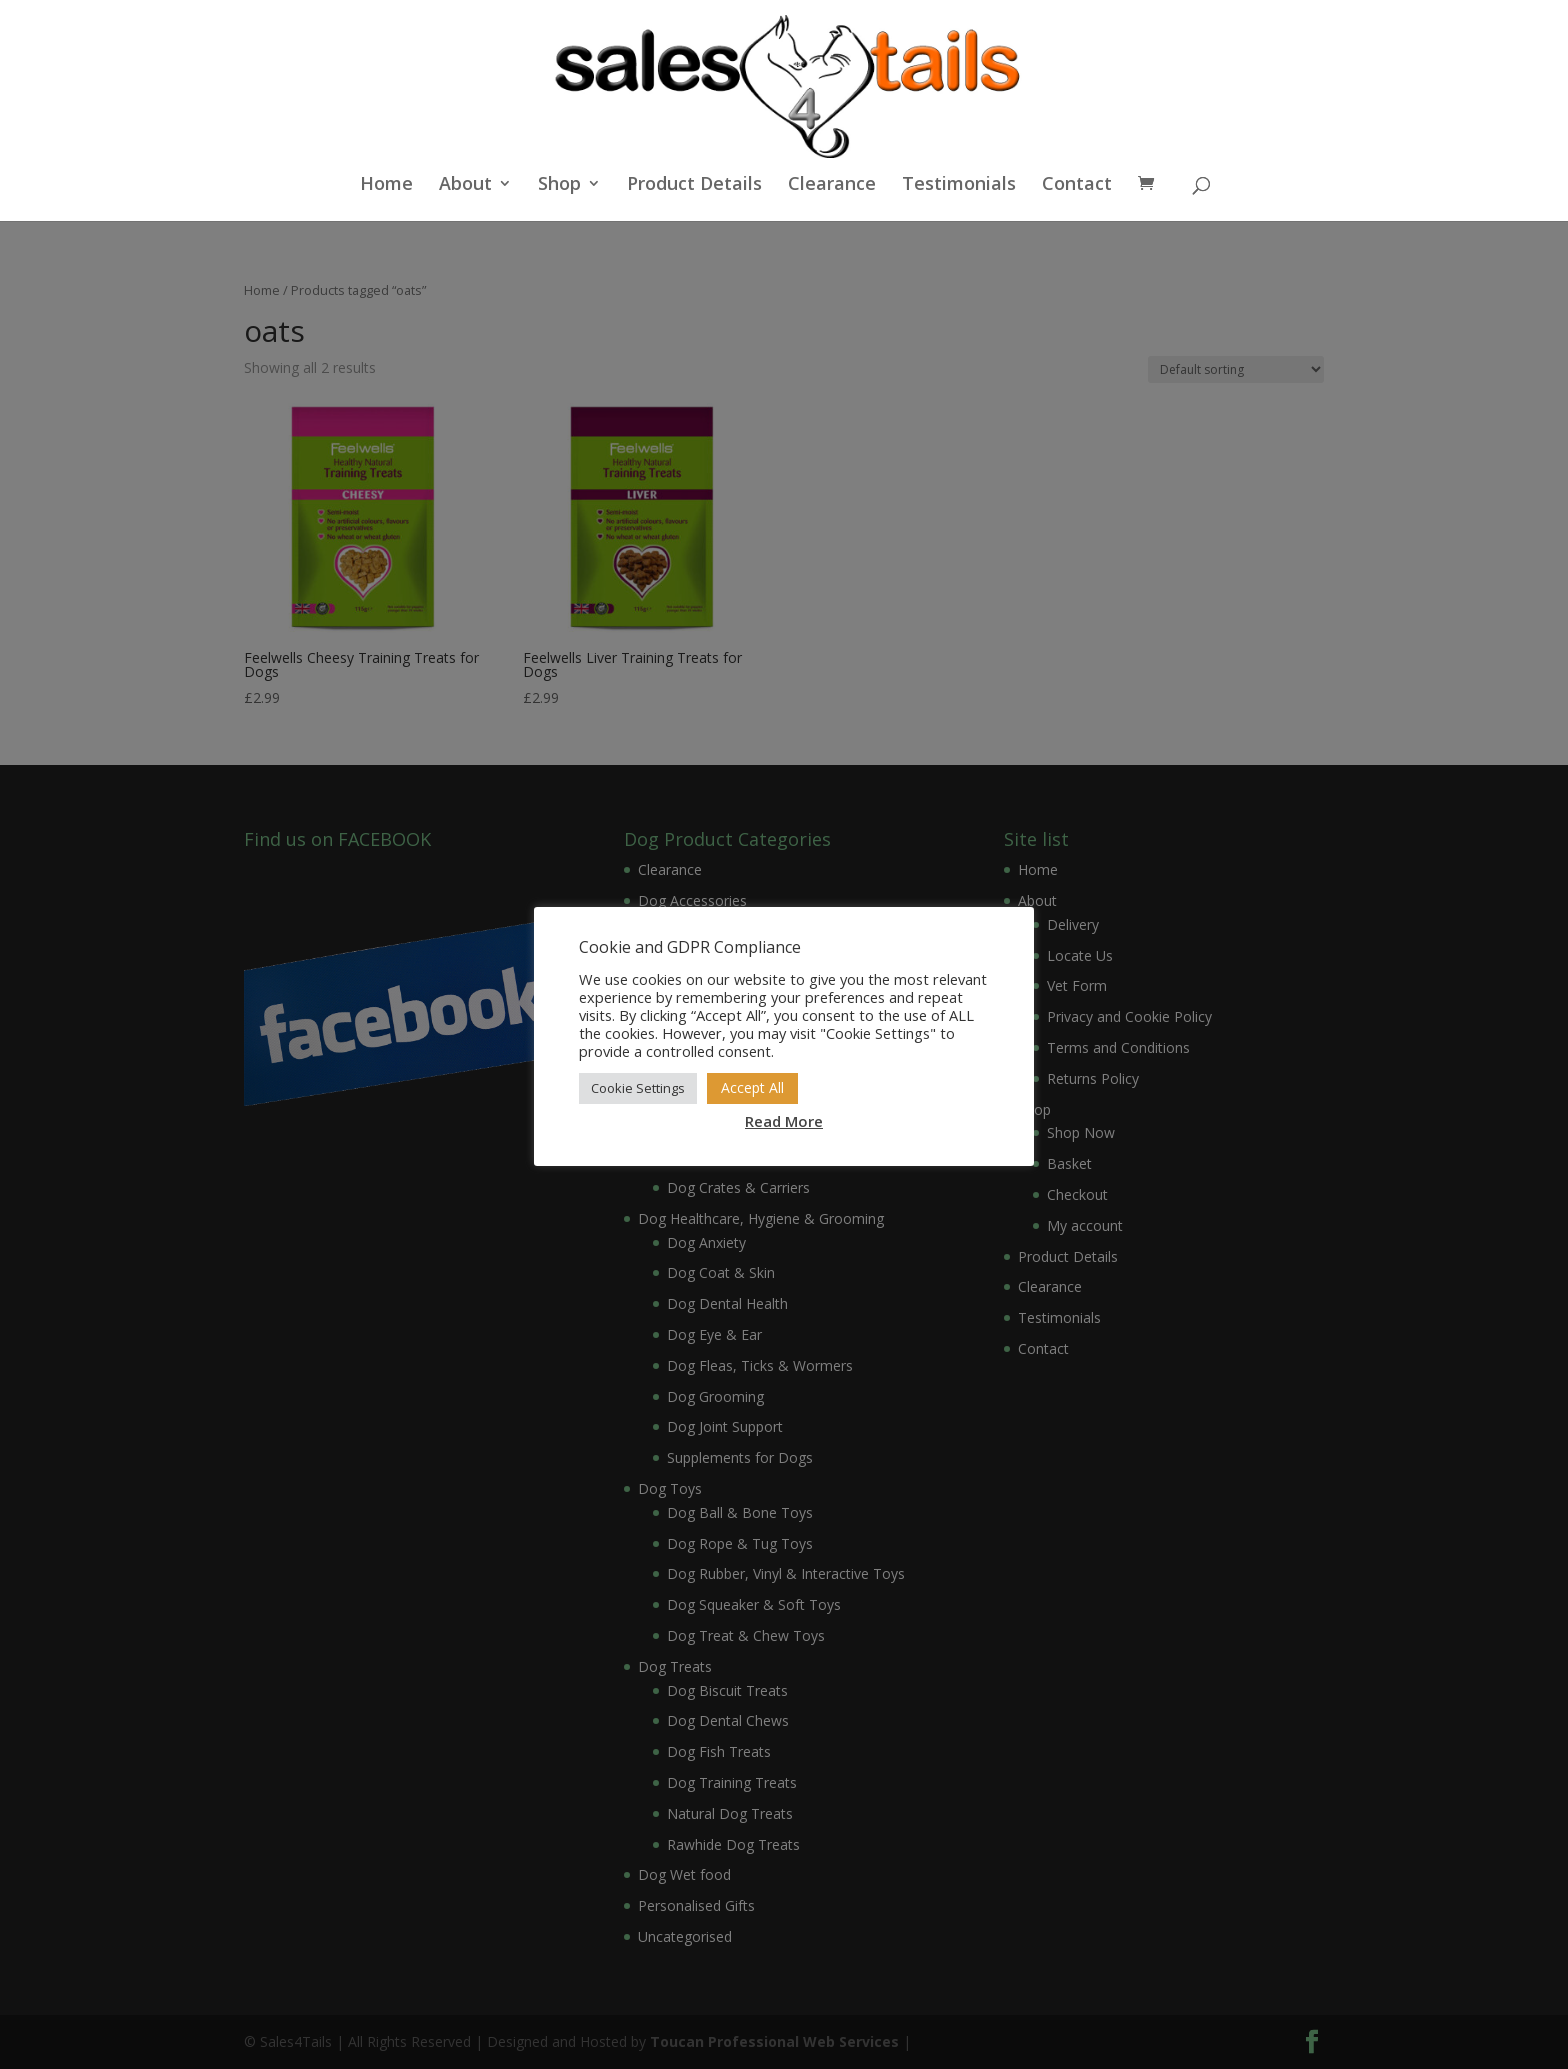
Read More (784, 1121)
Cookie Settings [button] (638, 1088)
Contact (1077, 185)
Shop (559, 185)
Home (386, 185)
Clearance (832, 185)
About (465, 185)
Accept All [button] (752, 1087)
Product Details (694, 185)
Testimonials (959, 185)
